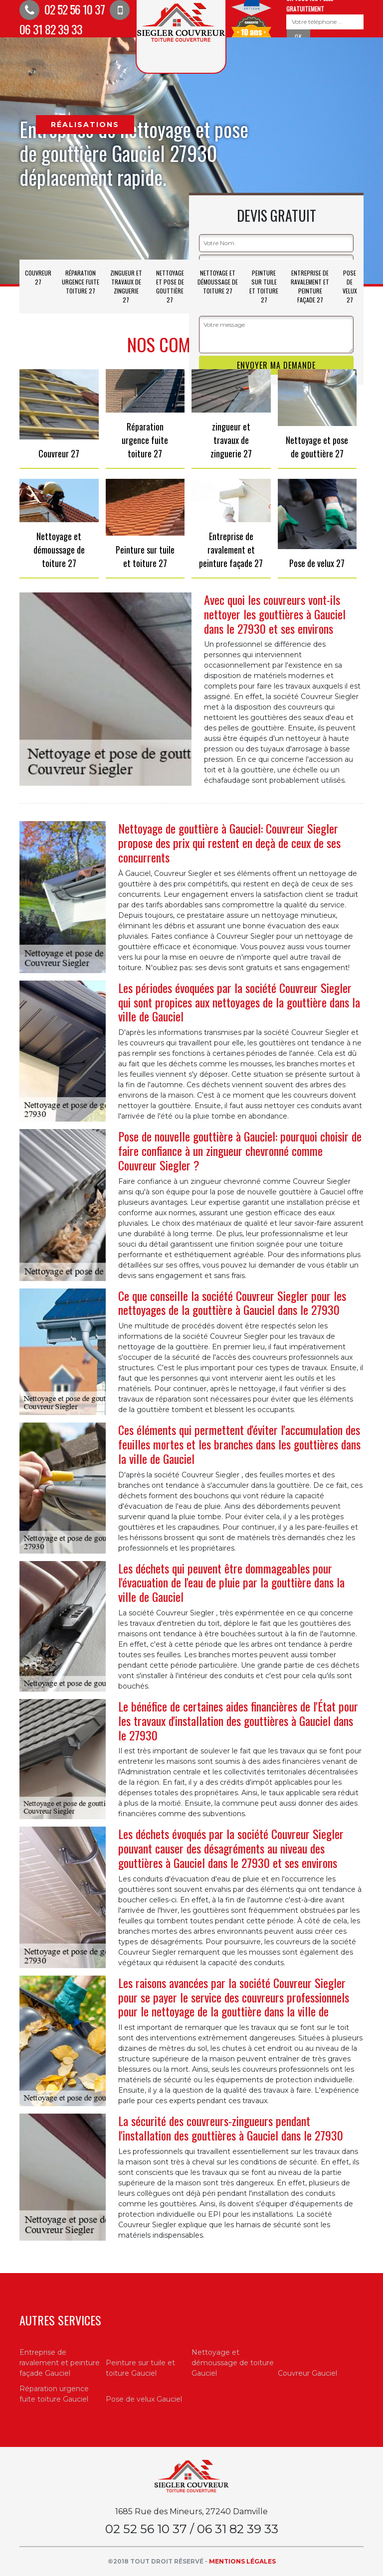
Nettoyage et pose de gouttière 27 (170, 286)
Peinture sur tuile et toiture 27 (263, 286)
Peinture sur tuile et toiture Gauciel (140, 2368)
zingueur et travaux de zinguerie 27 (126, 286)
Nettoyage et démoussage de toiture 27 (217, 282)
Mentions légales (242, 2561)
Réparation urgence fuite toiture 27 (80, 282)
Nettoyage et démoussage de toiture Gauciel (233, 2363)
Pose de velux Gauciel (144, 2399)
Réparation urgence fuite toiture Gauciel (54, 2394)
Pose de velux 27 (350, 286)
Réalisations (85, 124)
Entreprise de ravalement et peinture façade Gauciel (59, 2363)
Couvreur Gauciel (307, 2373)
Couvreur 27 (38, 277)
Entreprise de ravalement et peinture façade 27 (310, 286)
